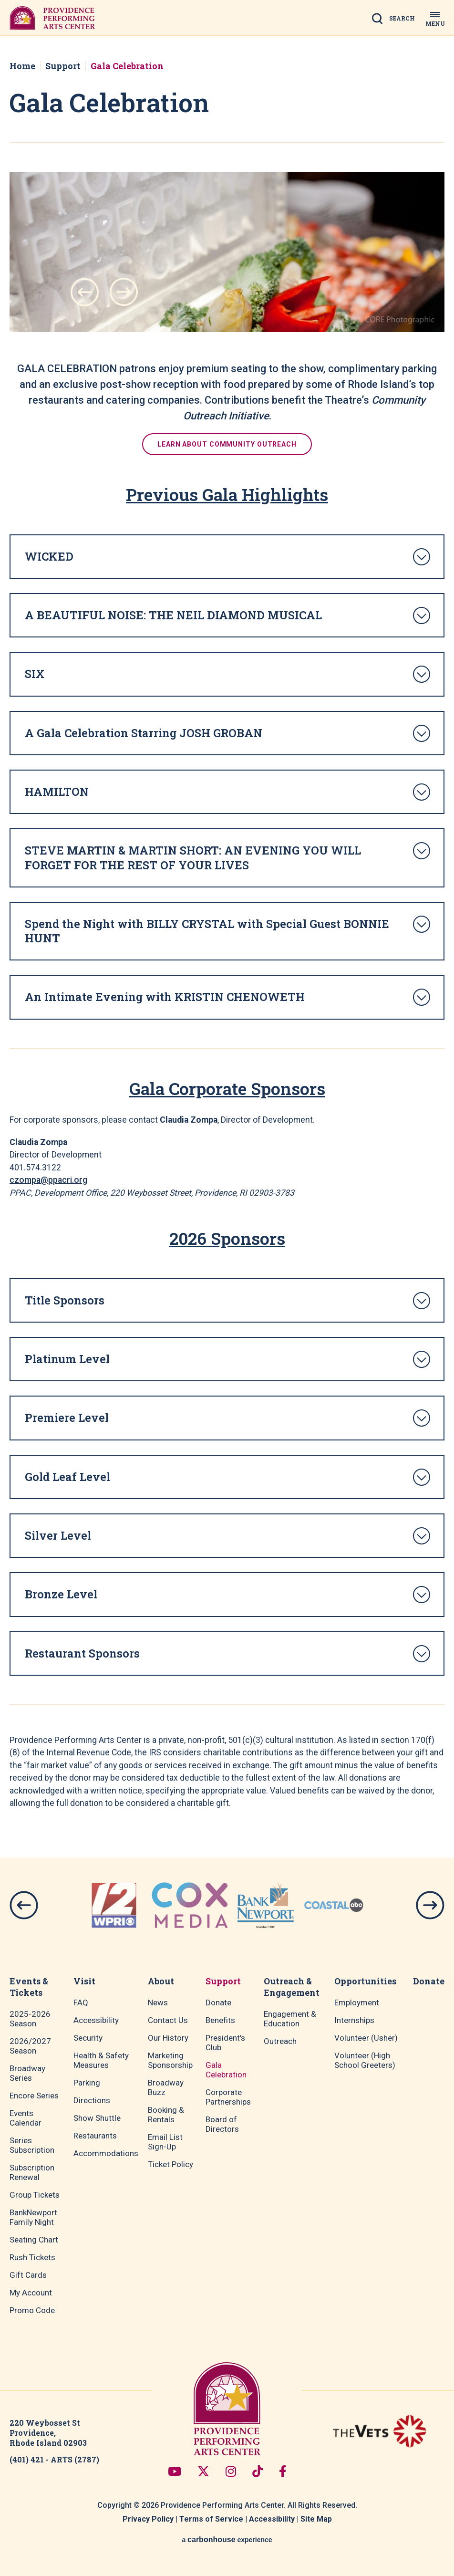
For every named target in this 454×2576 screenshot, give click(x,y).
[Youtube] (174, 2471)
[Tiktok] (257, 2471)
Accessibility (96, 2020)
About (161, 1981)
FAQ (80, 2002)
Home (22, 66)
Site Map (316, 2519)
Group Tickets (35, 2195)
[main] (227, 946)
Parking (86, 2082)
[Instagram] (231, 2471)
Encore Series (34, 2095)
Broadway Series (27, 2073)
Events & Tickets (29, 1986)
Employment (356, 2002)
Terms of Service (211, 2519)
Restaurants (95, 2135)
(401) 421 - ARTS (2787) (54, 2459)
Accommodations (105, 2153)
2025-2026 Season (30, 2018)
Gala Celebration (226, 2069)
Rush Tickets (32, 2257)
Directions (91, 2100)
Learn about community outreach (227, 444)
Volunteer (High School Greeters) (364, 2060)
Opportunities (365, 1981)
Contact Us (168, 2020)
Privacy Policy (148, 2519)
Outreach (280, 2041)
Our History (168, 2038)
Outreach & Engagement (292, 1986)
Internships (354, 2020)
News (158, 2002)
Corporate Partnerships (228, 2097)
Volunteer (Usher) (366, 2038)
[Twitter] (203, 2471)
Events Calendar (25, 2118)
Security (88, 2038)
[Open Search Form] (396, 21)
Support (63, 66)
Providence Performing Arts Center (52, 18)
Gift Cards (28, 2275)
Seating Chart (34, 2239)
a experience (227, 2539)
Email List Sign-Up (165, 2141)
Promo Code (32, 2310)
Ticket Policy (170, 2164)
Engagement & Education (290, 2018)
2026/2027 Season (30, 2045)
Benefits (220, 2020)
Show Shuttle (97, 2118)
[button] (85, 292)
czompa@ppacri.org (48, 1180)
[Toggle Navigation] (434, 17)
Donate (218, 2002)
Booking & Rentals (166, 2114)
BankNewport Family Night (33, 2217)
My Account (31, 2292)
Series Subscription (32, 2145)
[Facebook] (283, 2471)
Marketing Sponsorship (170, 2060)
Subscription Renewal (32, 2172)
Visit (84, 1981)
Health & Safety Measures (101, 2060)
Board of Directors (222, 2124)
